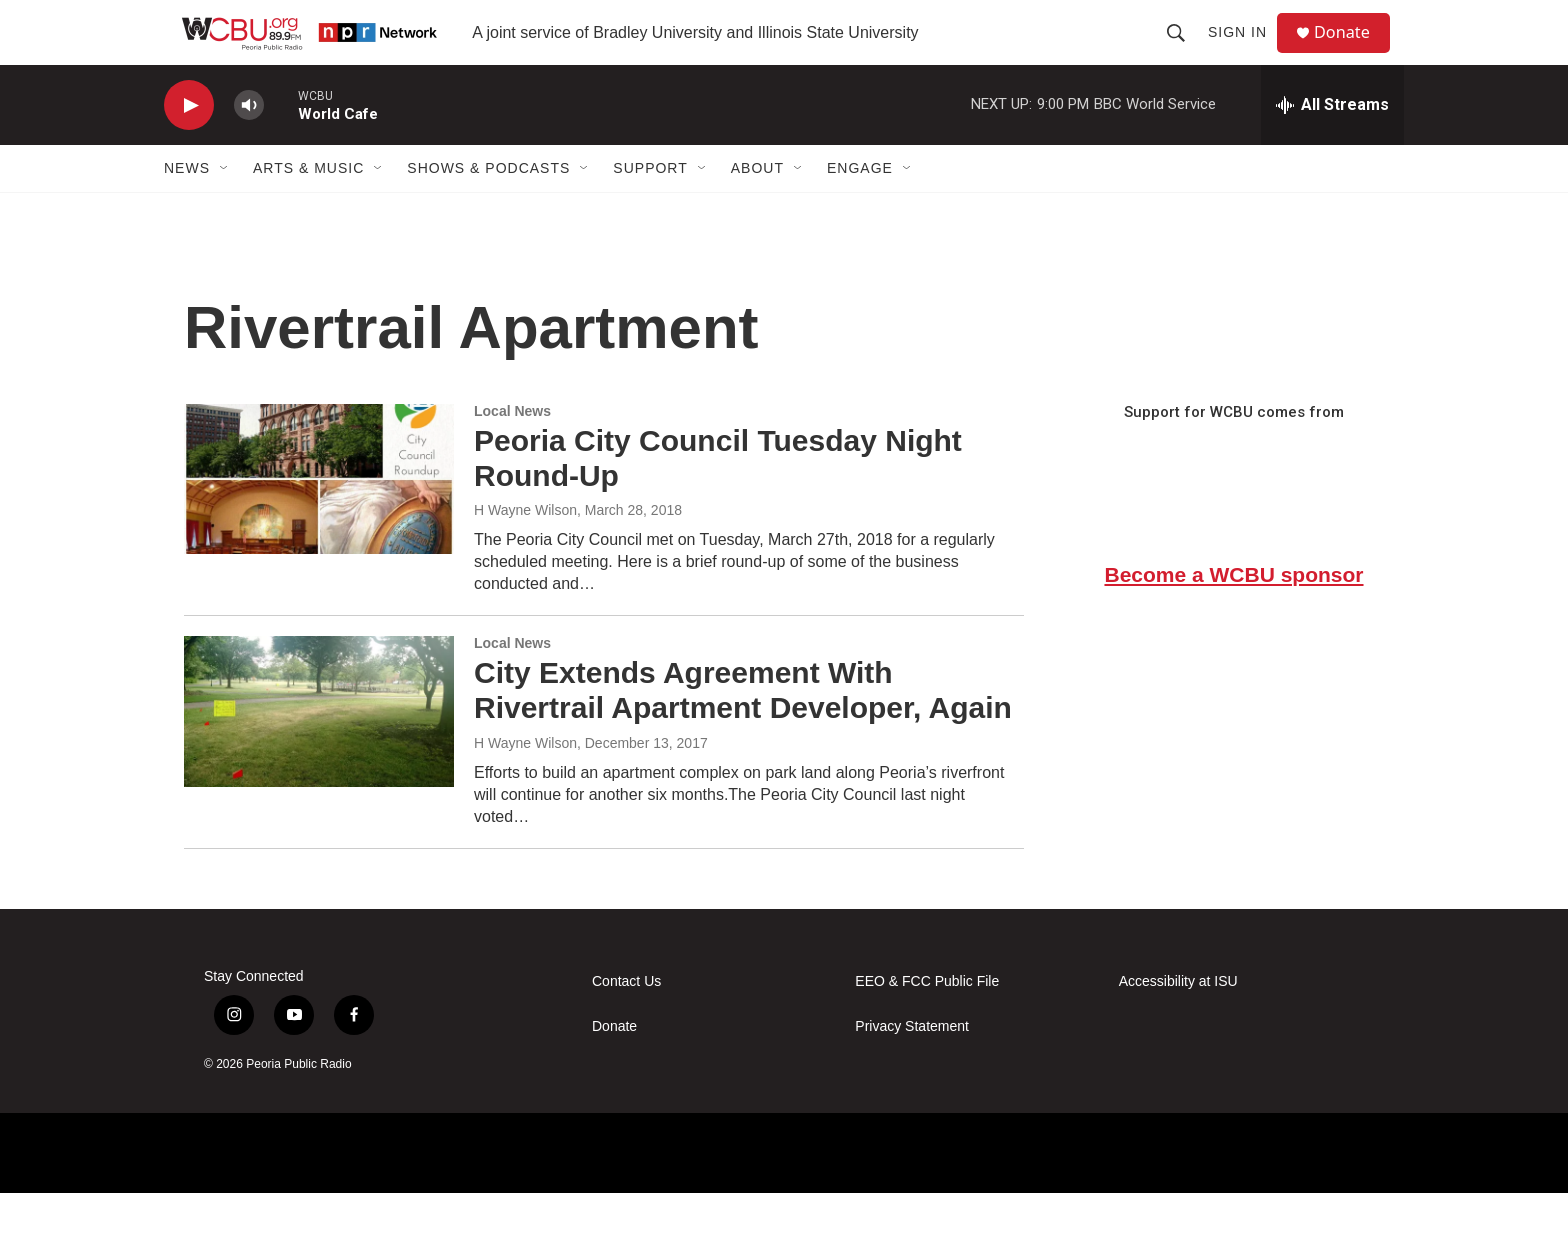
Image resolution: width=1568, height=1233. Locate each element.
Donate (1353, 52)
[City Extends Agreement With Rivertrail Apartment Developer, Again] (319, 751)
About (757, 208)
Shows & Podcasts (488, 208)
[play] (189, 145)
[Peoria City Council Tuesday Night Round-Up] (319, 519)
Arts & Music (308, 208)
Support (650, 208)
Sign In (1245, 52)
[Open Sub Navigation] (225, 208)
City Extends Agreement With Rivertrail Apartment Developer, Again (743, 730)
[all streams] (1332, 145)
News (187, 208)
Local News (512, 451)
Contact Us (626, 1021)
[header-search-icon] (1184, 52)
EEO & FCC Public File (927, 1021)
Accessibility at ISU (1178, 1021)
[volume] (249, 145)
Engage (860, 208)
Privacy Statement (912, 1066)
